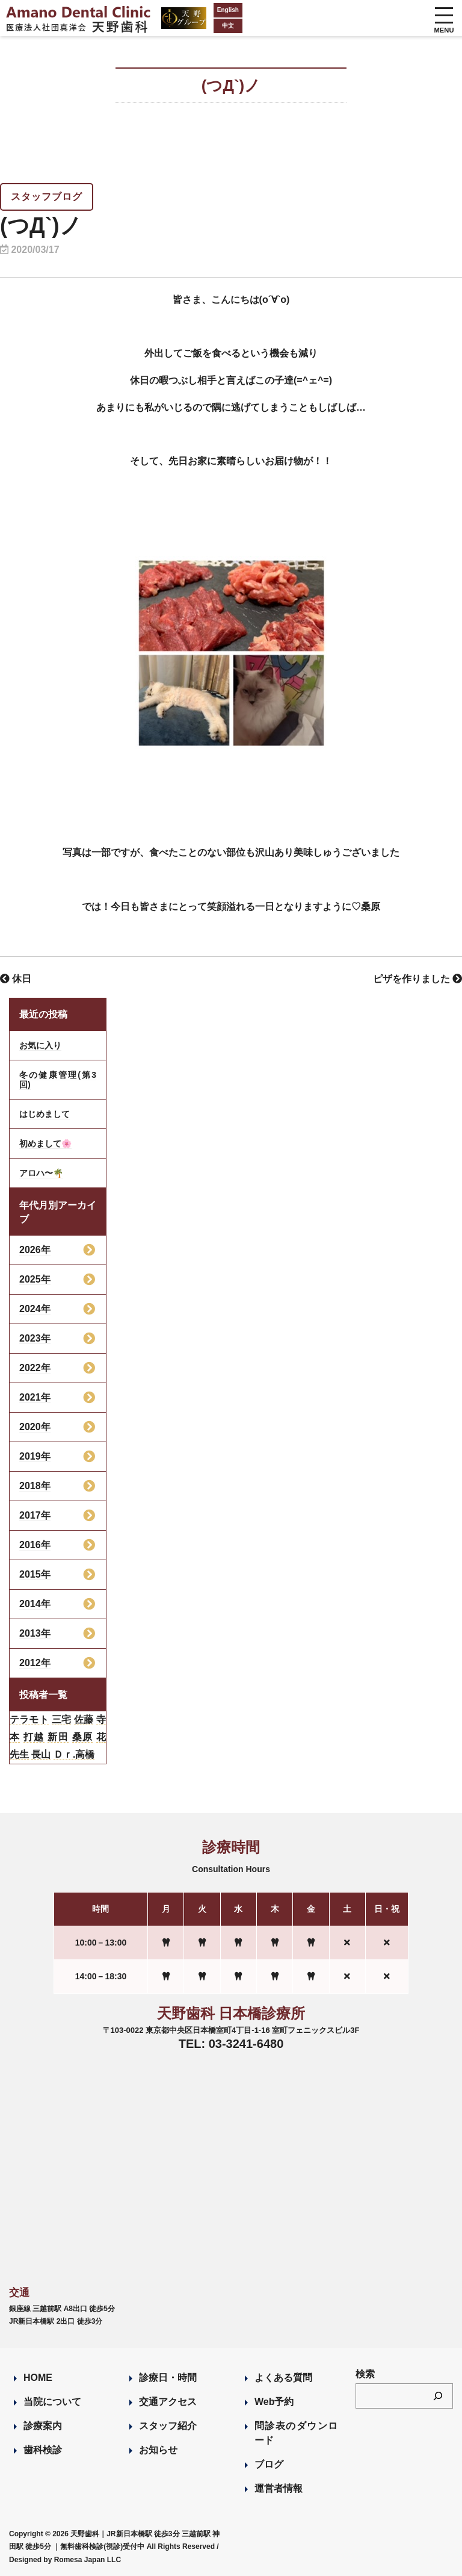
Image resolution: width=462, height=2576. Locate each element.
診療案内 (42, 2426)
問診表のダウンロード (295, 2433)
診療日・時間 (168, 2377)
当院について (52, 2402)
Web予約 (274, 2402)
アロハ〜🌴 (41, 1173)
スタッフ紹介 (168, 2426)
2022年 (35, 1368)
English (204, 10)
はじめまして (44, 1114)
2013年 (35, 1633)
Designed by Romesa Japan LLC (65, 2560)
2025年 (35, 1279)
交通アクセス (168, 2402)
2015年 (35, 1574)
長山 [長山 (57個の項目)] (41, 1754)
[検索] (438, 2396)
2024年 (35, 1309)
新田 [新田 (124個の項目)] (58, 1737)
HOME (37, 2377)
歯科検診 (42, 2450)
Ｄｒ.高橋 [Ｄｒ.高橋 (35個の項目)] (74, 1754)
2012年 (35, 1663)
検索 (365, 2374)
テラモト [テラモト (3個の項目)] (29, 1719)
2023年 (35, 1338)
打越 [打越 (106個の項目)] (34, 1737)
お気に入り (40, 1045)
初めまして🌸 (45, 1143)
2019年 (35, 1456)
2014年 (35, 1604)
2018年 (35, 1486)
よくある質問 (283, 2377)
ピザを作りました (417, 979)
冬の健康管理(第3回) (57, 1079)
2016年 (35, 1545)
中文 (204, 25)
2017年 (35, 1515)
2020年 (35, 1427)
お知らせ (158, 2450)
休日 (15, 979)
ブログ (268, 2464)
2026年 (35, 1250)
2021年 (35, 1397)
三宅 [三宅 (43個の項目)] (61, 1719)
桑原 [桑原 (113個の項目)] (82, 1737)
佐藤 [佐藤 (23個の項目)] (83, 1719)
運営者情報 (278, 2488)
